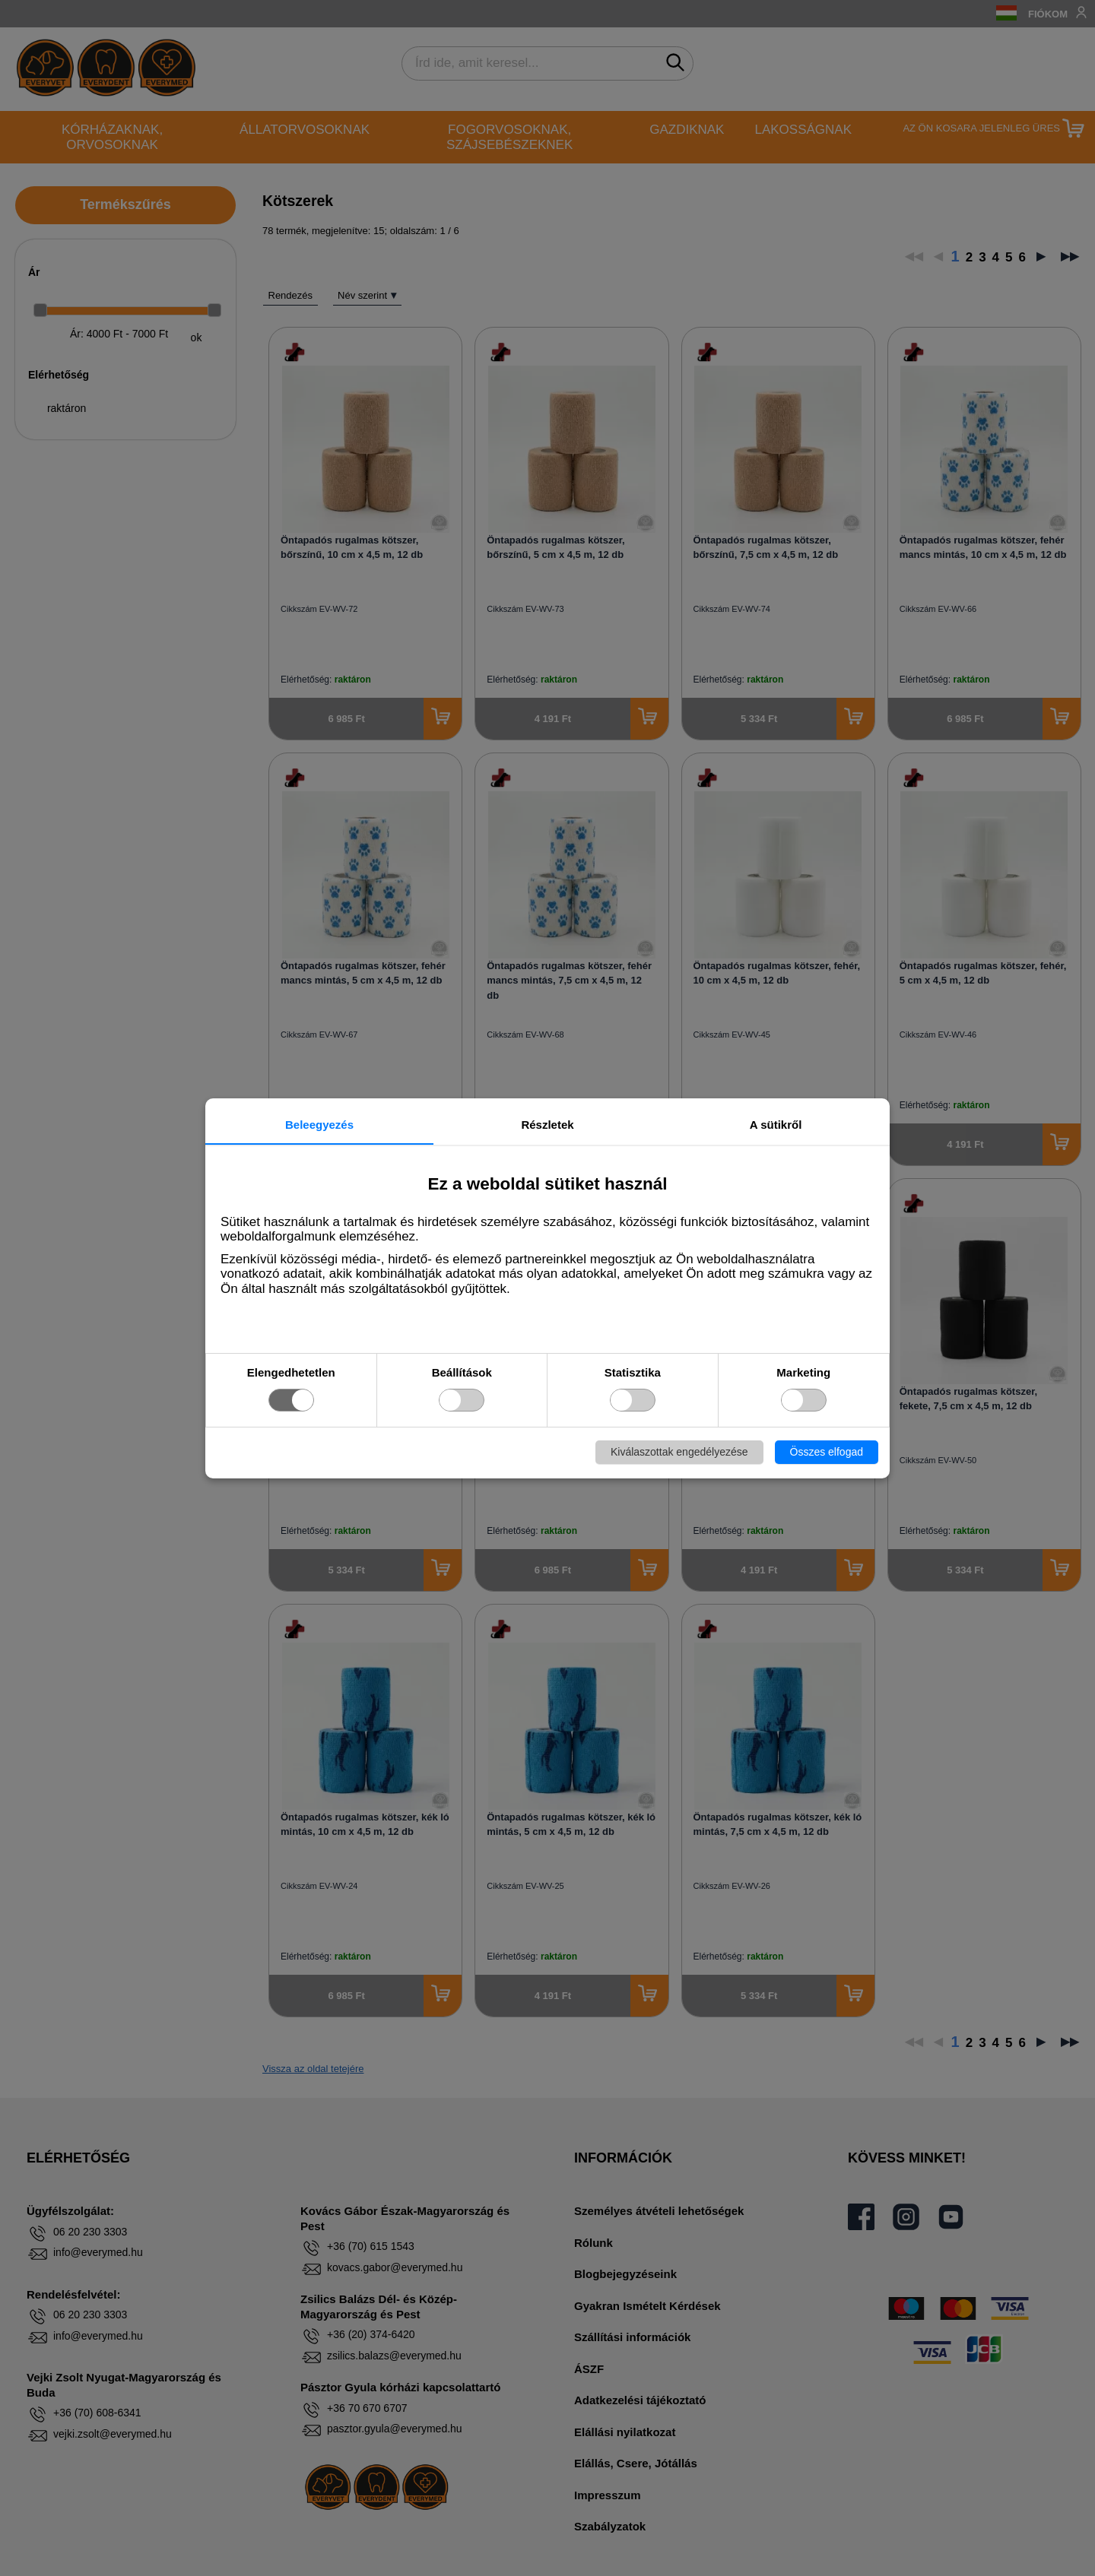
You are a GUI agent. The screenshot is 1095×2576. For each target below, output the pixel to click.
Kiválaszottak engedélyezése (679, 1452)
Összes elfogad (827, 1452)
